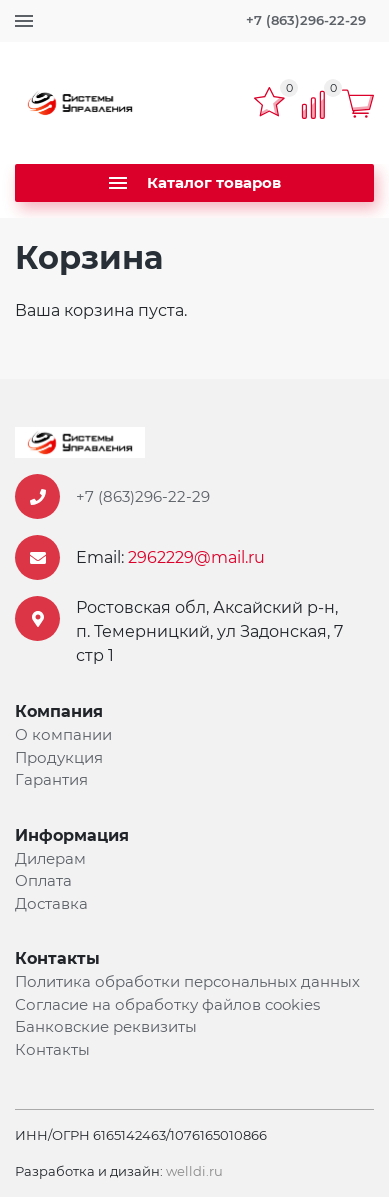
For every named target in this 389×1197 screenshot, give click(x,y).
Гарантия (51, 779)
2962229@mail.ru (196, 557)
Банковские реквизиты (106, 1026)
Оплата (43, 880)
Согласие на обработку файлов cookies (167, 1004)
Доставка (51, 903)
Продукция (59, 757)
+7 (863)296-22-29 (306, 20)
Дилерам (50, 858)
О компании (63, 734)
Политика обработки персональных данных (187, 981)
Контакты (52, 1049)
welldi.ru (194, 1171)
